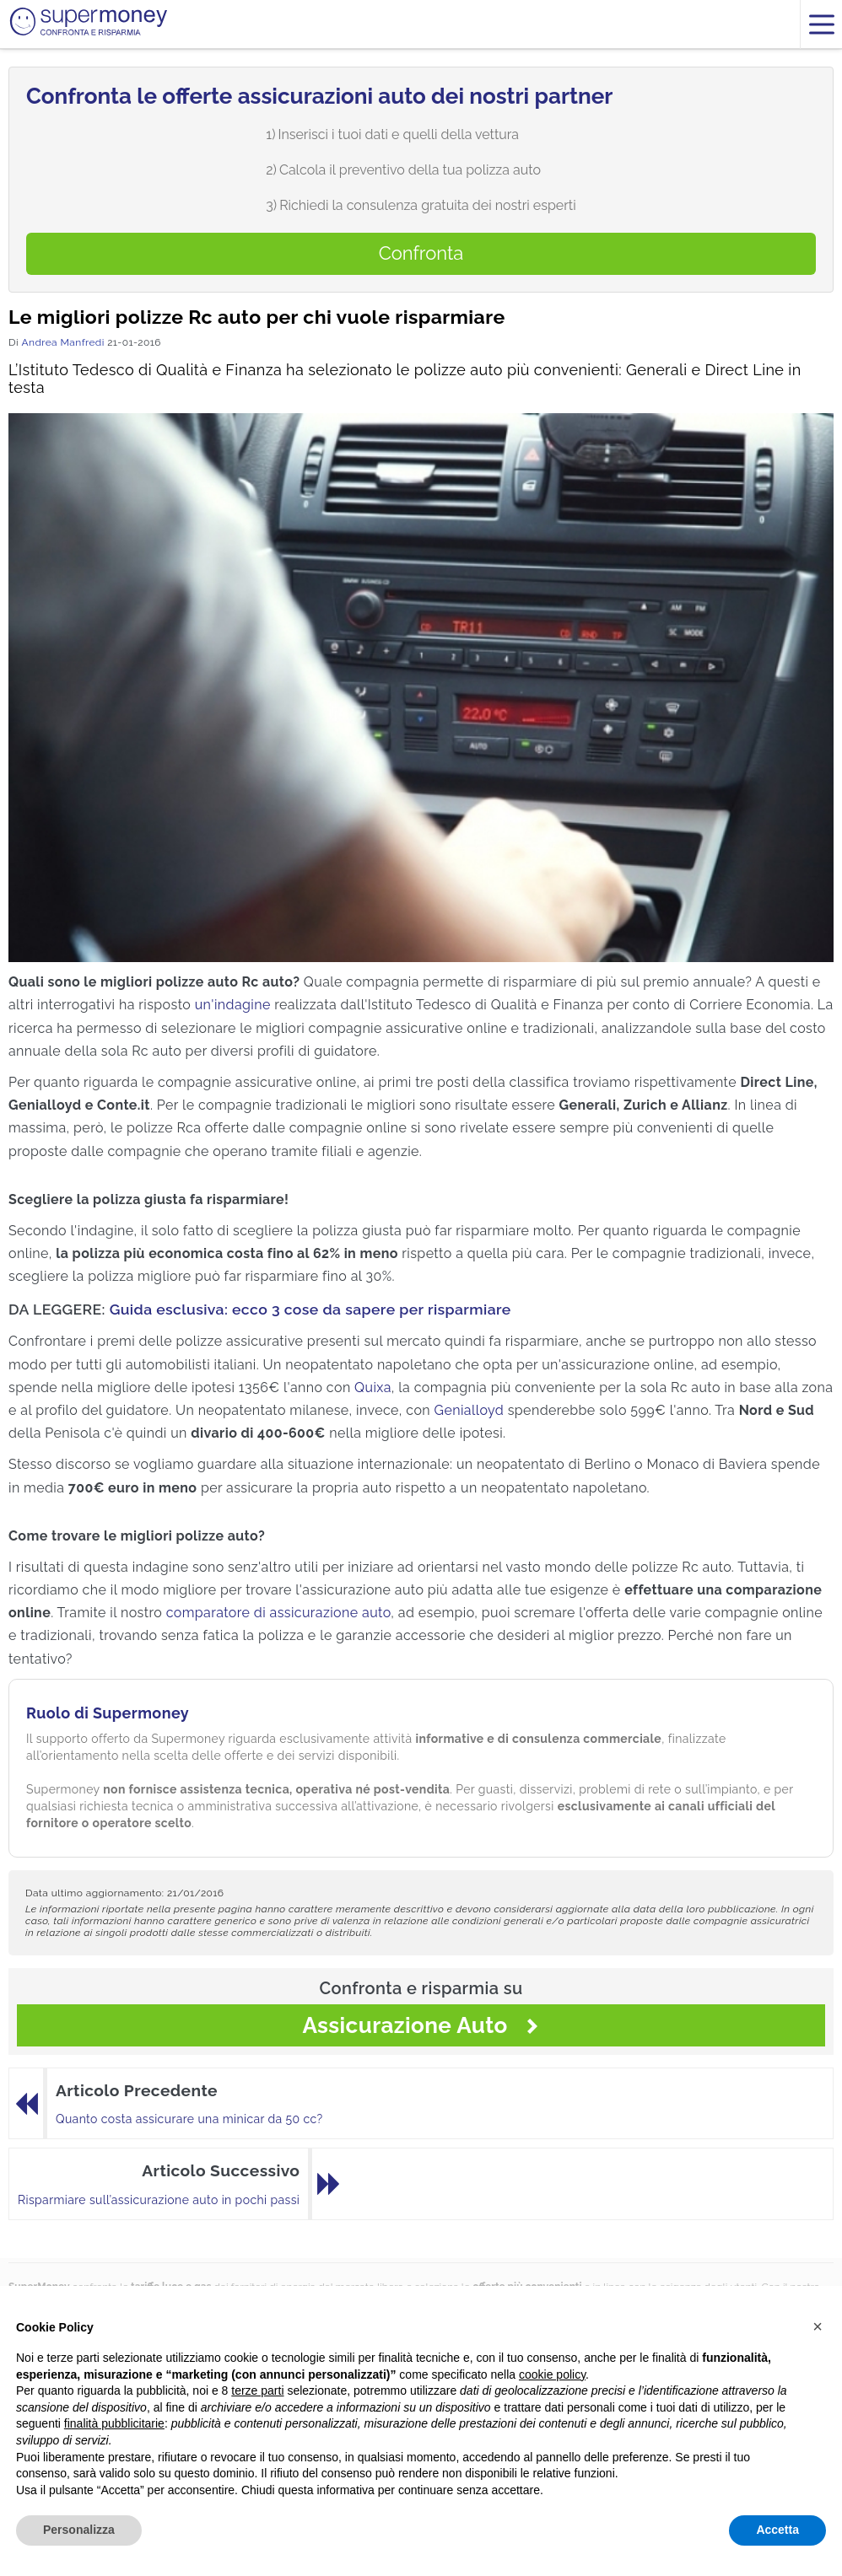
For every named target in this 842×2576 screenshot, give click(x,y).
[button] (817, 2326)
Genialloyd (469, 1410)
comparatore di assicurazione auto (278, 1613)
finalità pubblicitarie (114, 2423)
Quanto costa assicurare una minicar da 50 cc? (189, 2119)
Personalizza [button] (79, 2529)
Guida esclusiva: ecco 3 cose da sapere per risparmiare (310, 1309)
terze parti (257, 2390)
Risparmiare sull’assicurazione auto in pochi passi (159, 2200)
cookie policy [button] (552, 2374)
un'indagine (233, 1005)
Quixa (372, 1387)
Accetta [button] (777, 2529)
